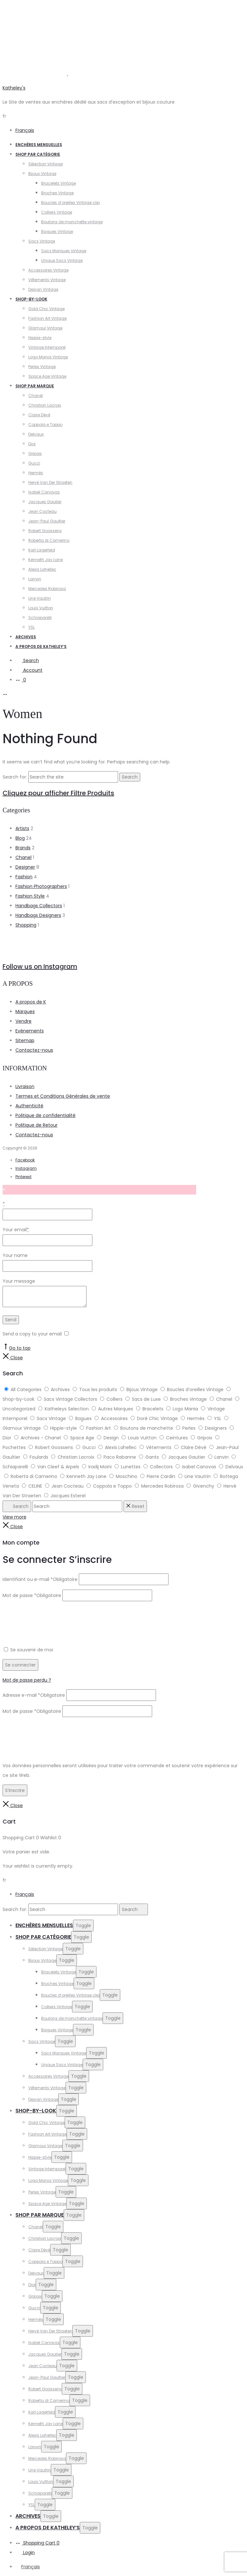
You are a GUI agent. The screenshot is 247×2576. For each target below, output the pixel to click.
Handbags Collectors (38, 905)
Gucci (34, 463)
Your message (19, 1281)
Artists (22, 828)
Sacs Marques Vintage (63, 251)
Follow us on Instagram (40, 966)
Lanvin (34, 579)
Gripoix (35, 453)
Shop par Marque (34, 386)
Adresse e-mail (34, 1695)
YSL (31, 627)
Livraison (24, 1086)
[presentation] (51, 1618)
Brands (23, 848)
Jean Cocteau (42, 511)
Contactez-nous (34, 1050)
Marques (25, 1011)
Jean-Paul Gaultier (46, 521)
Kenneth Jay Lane (45, 559)
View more (14, 1517)
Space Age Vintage (47, 376)
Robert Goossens (45, 530)
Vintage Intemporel (47, 347)
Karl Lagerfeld (41, 550)
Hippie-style (39, 337)
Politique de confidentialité (45, 1115)
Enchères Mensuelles (38, 144)
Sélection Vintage (45, 164)
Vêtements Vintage (47, 279)
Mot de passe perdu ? (27, 1680)
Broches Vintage (57, 193)
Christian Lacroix (44, 405)
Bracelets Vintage (58, 183)
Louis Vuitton (40, 608)
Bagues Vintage (57, 231)
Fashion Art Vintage (47, 318)
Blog (20, 838)
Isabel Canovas (44, 492)
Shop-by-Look (31, 299)
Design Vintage (43, 289)
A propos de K (30, 1002)
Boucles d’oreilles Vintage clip (70, 202)
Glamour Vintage (45, 328)
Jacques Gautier (44, 501)
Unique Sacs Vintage (62, 260)
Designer (25, 867)
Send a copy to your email (32, 1334)
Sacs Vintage (41, 241)
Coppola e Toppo (45, 424)
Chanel (35, 395)
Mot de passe (32, 1595)
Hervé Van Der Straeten (50, 482)
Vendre (23, 1021)
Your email (16, 1229)
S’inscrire (15, 1790)
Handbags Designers (38, 915)
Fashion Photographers (41, 886)
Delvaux (36, 434)
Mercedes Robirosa (47, 588)
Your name (15, 1255)
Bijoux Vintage (42, 173)
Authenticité (29, 1106)
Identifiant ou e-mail (40, 1579)
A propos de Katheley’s (41, 646)
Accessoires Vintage (48, 270)
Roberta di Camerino (48, 540)
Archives (25, 637)
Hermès (35, 472)
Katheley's (14, 88)
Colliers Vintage (56, 212)
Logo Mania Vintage (48, 357)
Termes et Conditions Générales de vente (62, 1096)
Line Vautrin (39, 598)
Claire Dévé (39, 415)
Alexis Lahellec (42, 569)
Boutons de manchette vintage (72, 222)
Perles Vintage (42, 366)
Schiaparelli (40, 617)
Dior (32, 444)
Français (24, 130)
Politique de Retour (36, 1125)
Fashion (23, 876)
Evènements (29, 1031)
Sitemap (24, 1040)
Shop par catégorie (37, 154)
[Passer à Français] (27, 2566)
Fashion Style (30, 896)
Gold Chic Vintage (46, 308)
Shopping (25, 925)
